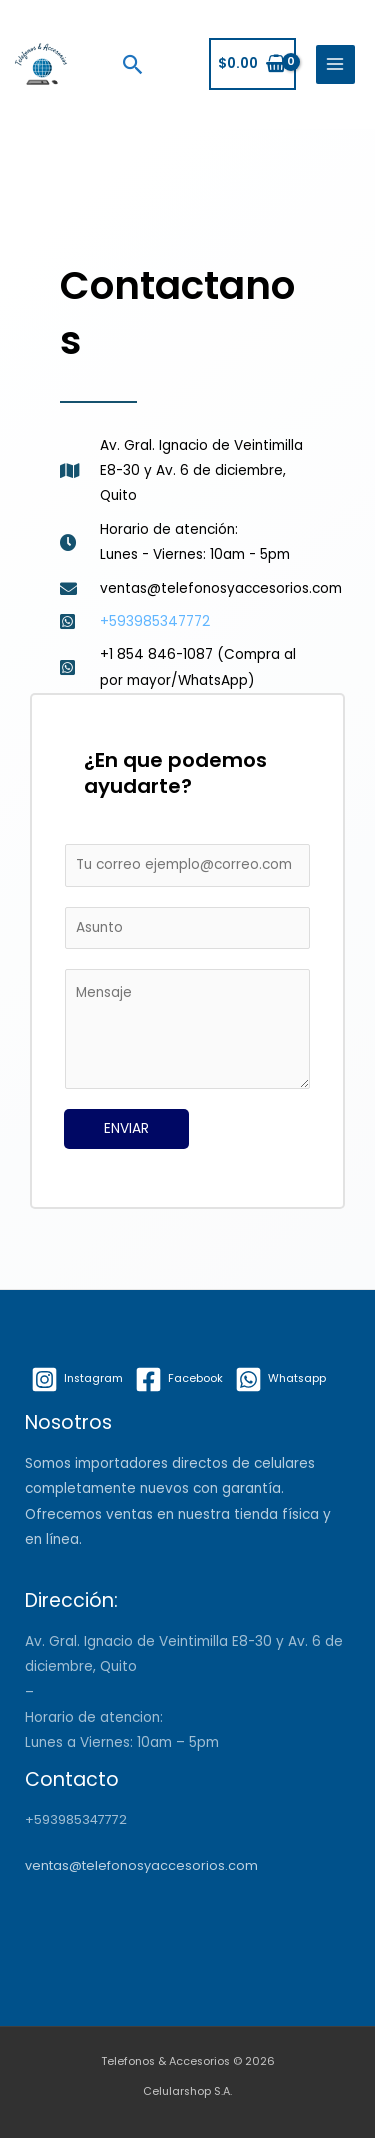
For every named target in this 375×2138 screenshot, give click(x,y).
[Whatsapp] (280, 1379)
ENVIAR (126, 1128)
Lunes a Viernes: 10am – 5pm (122, 1742)
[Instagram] (77, 1379)
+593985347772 (76, 1819)
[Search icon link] (133, 64)
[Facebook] (179, 1379)
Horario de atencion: (94, 1717)
